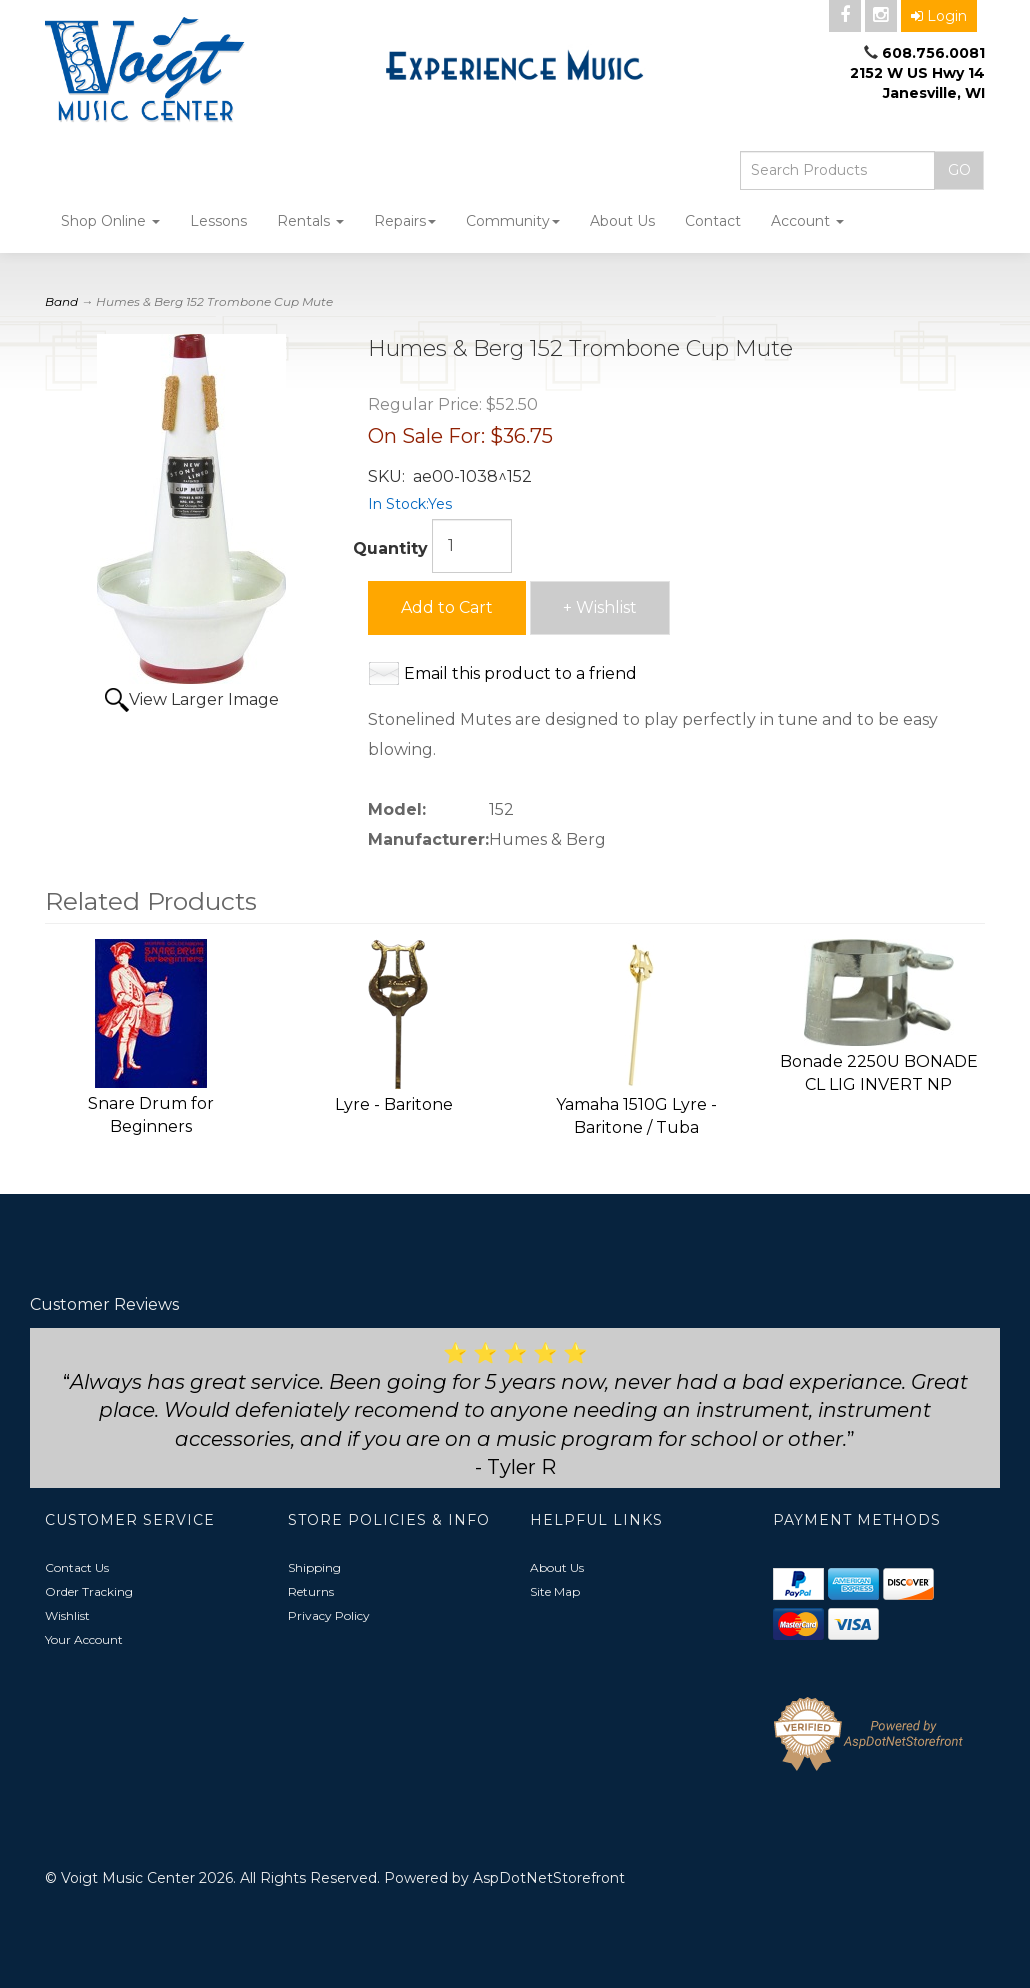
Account (807, 221)
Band (61, 301)
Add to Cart (447, 607)
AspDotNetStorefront (549, 1878)
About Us (622, 221)
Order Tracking (89, 1591)
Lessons (218, 221)
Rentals (310, 221)
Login (939, 16)
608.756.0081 (933, 53)
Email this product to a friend (520, 673)
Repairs (405, 221)
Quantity (390, 548)
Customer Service (130, 1520)
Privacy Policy (329, 1615)
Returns (311, 1591)
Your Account (84, 1639)
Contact (713, 221)
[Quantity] (472, 546)
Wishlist (67, 1615)
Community (513, 221)
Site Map (555, 1591)
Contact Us (77, 1567)
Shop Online (110, 221)
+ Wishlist (600, 607)
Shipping (314, 1567)
